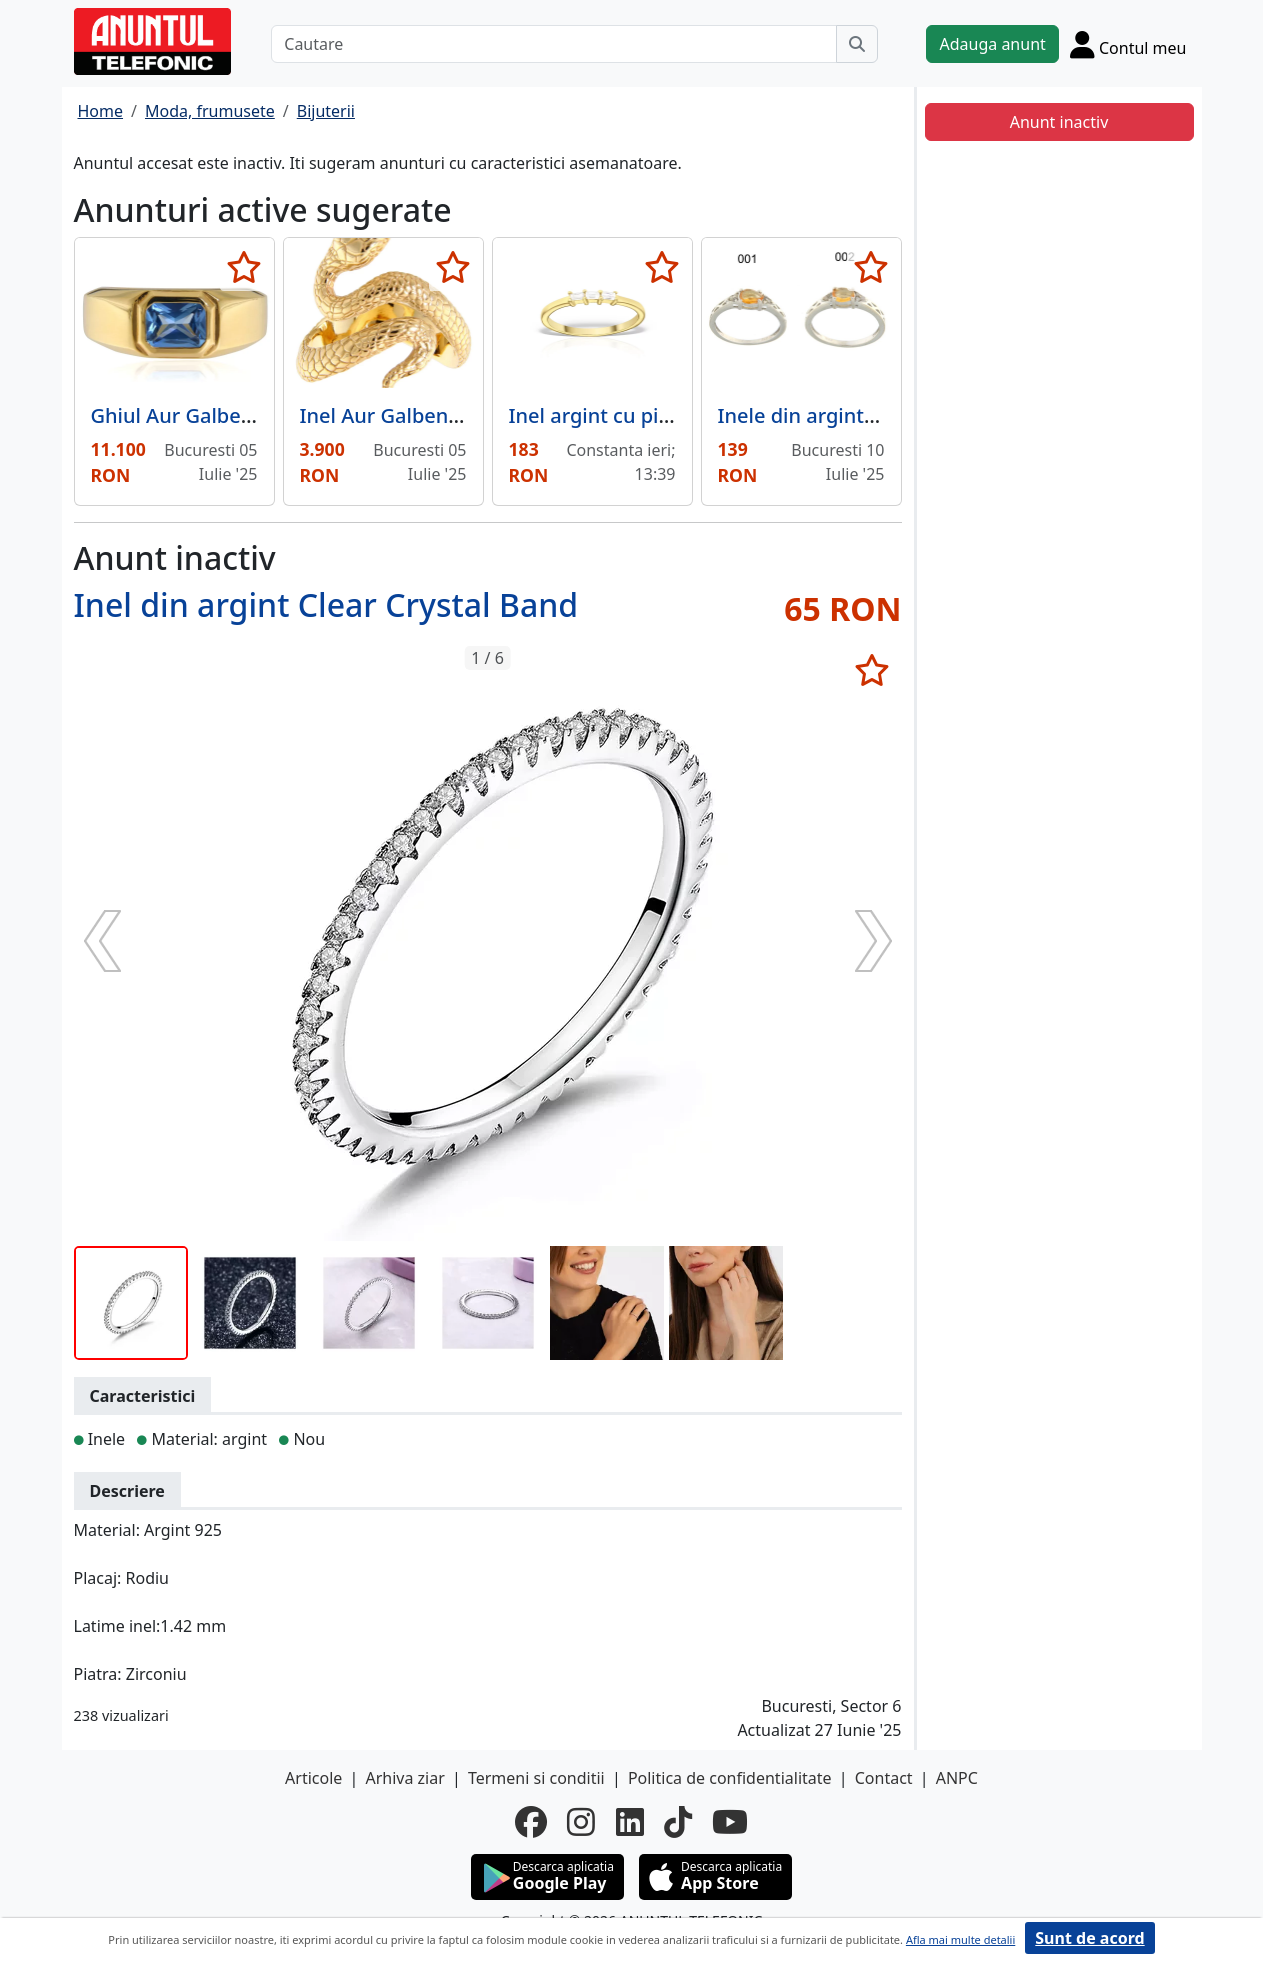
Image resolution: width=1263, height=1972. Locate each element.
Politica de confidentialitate (730, 1778)
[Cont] (1128, 44)
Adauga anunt (992, 44)
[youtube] (730, 1822)
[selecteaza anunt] (244, 267)
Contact (884, 1778)
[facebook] (531, 1822)
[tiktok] (678, 1822)
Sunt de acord (1089, 1938)
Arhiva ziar (404, 1778)
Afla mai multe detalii (960, 1939)
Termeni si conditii (536, 1778)
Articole (313, 1778)
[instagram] (581, 1822)
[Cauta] (857, 44)
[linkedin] (630, 1822)
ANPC (957, 1778)
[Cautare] (554, 44)
